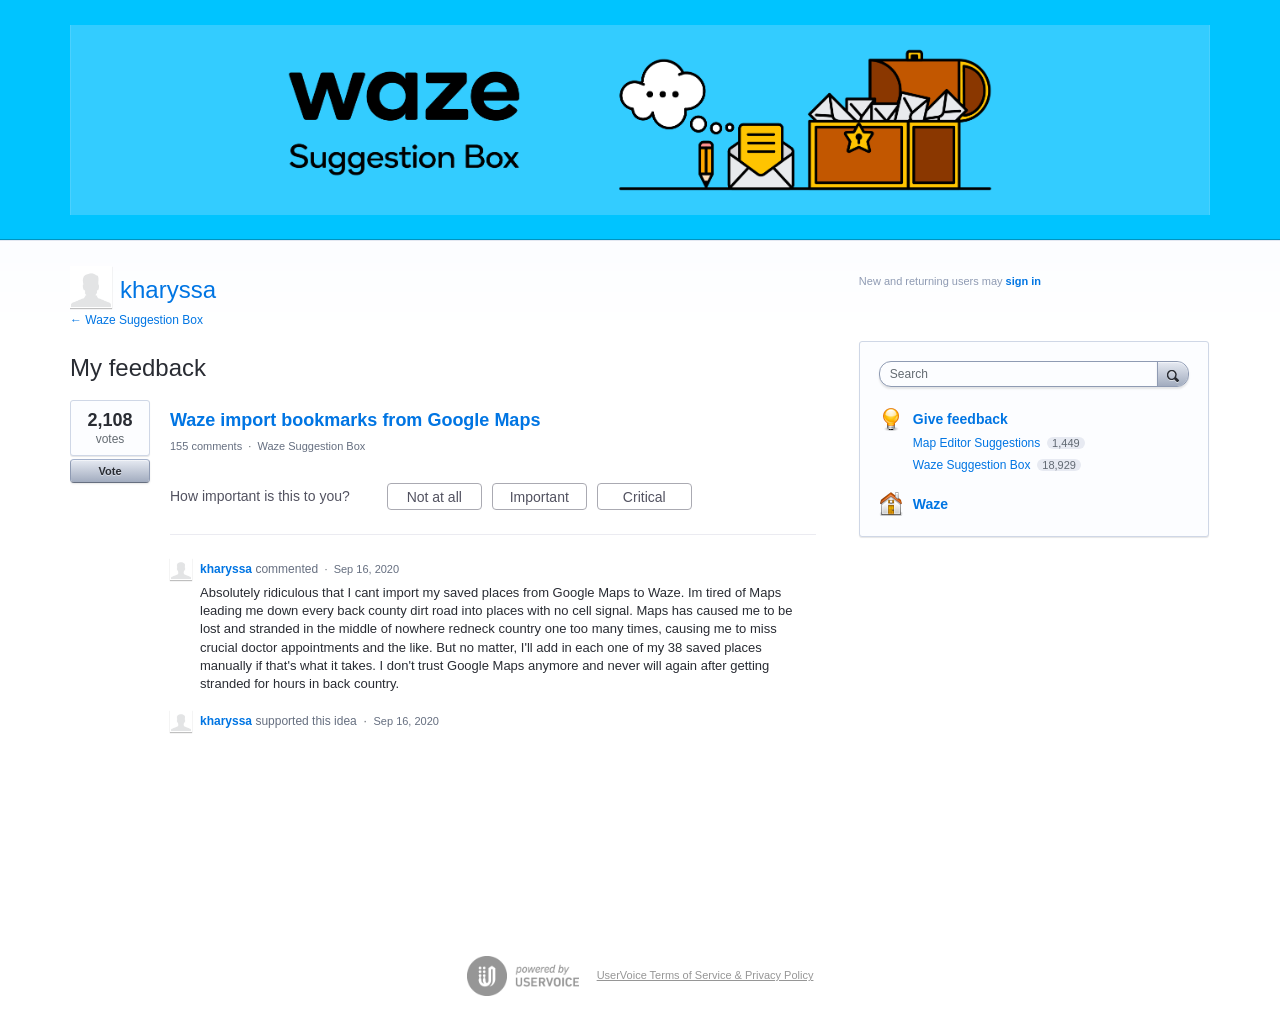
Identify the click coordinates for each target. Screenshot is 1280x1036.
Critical (657, 500)
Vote (109, 471)
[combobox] (1023, 374)
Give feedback (960, 419)
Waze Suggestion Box (311, 446)
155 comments (206, 446)
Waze (930, 504)
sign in (1023, 281)
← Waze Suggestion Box (136, 320)
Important (548, 500)
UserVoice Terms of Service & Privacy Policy (705, 975)
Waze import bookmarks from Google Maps (355, 420)
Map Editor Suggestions (978, 443)
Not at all (444, 500)
